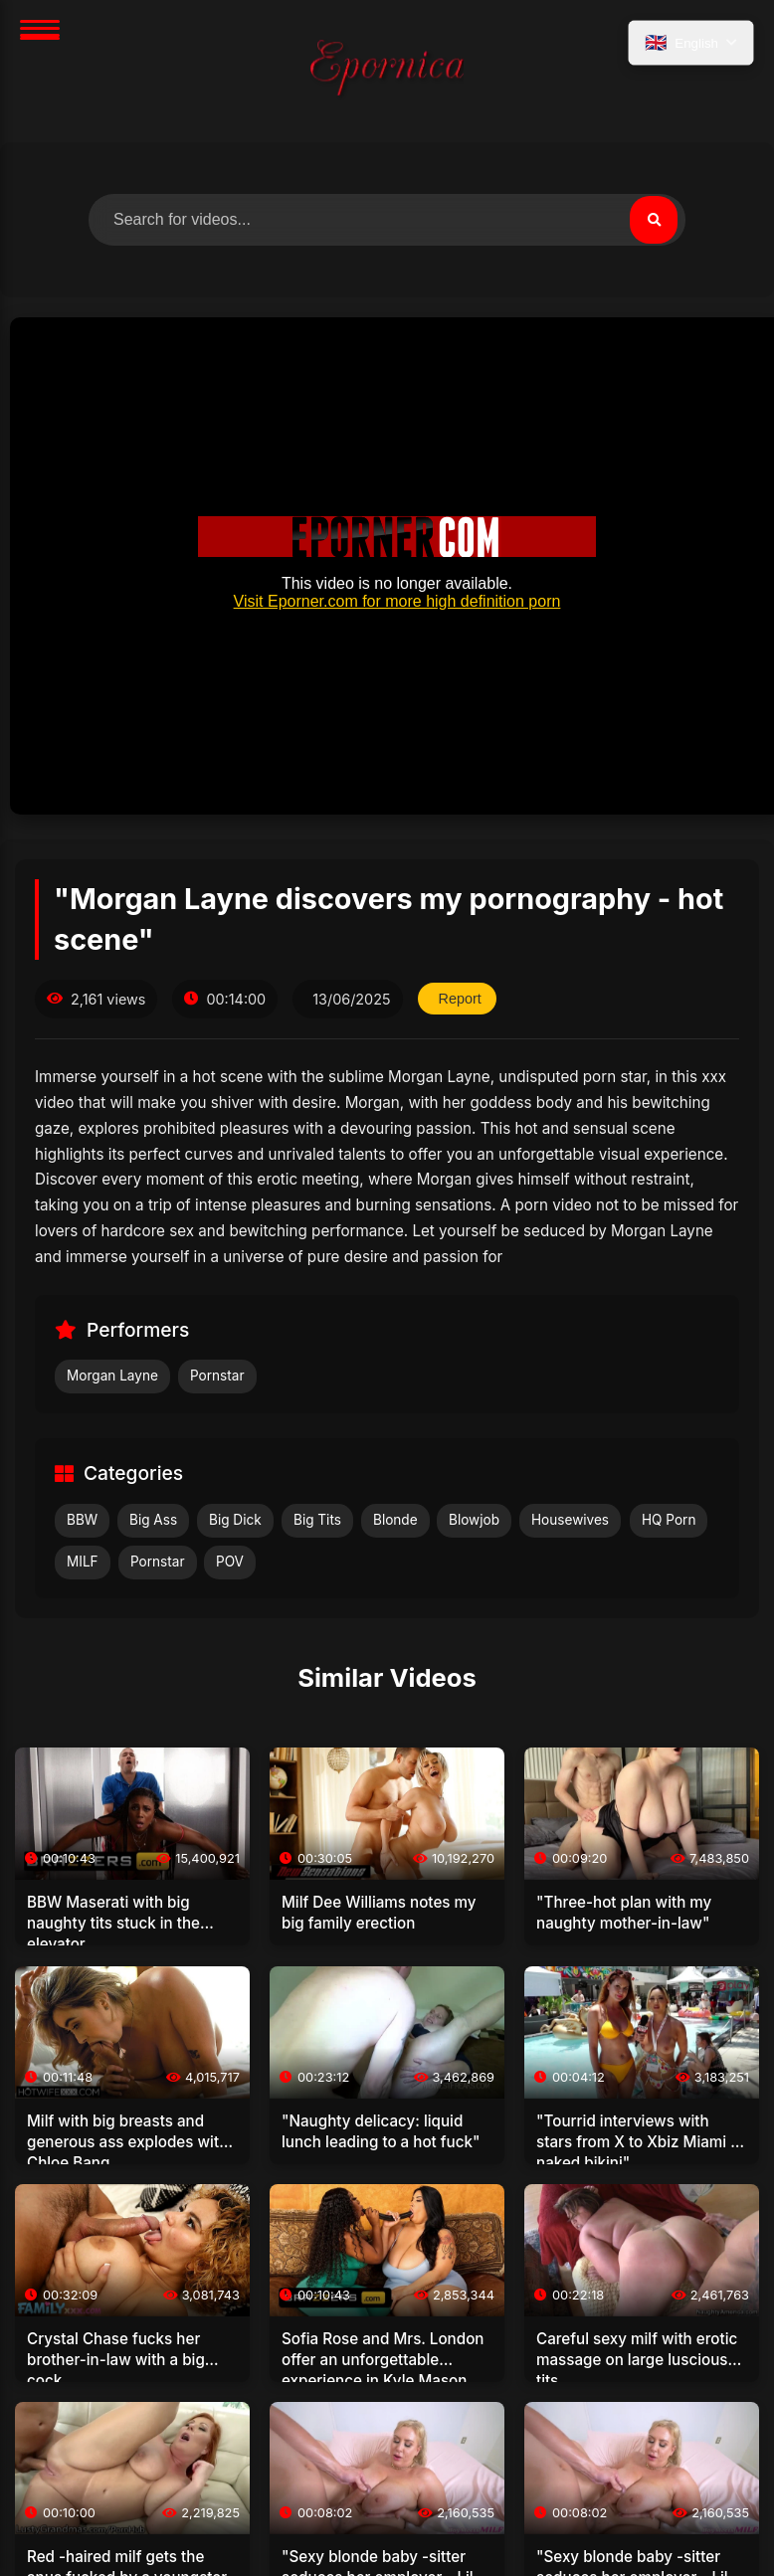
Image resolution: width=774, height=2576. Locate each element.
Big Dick (235, 1520)
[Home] (387, 71)
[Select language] (691, 43)
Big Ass (153, 1520)
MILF (82, 1561)
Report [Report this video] (460, 999)
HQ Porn (668, 1520)
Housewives (570, 1520)
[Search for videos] (387, 220)
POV (230, 1561)
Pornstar (217, 1375)
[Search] (653, 220)
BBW (82, 1520)
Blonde (395, 1520)
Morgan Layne (112, 1375)
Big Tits (317, 1520)
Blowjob (474, 1520)
